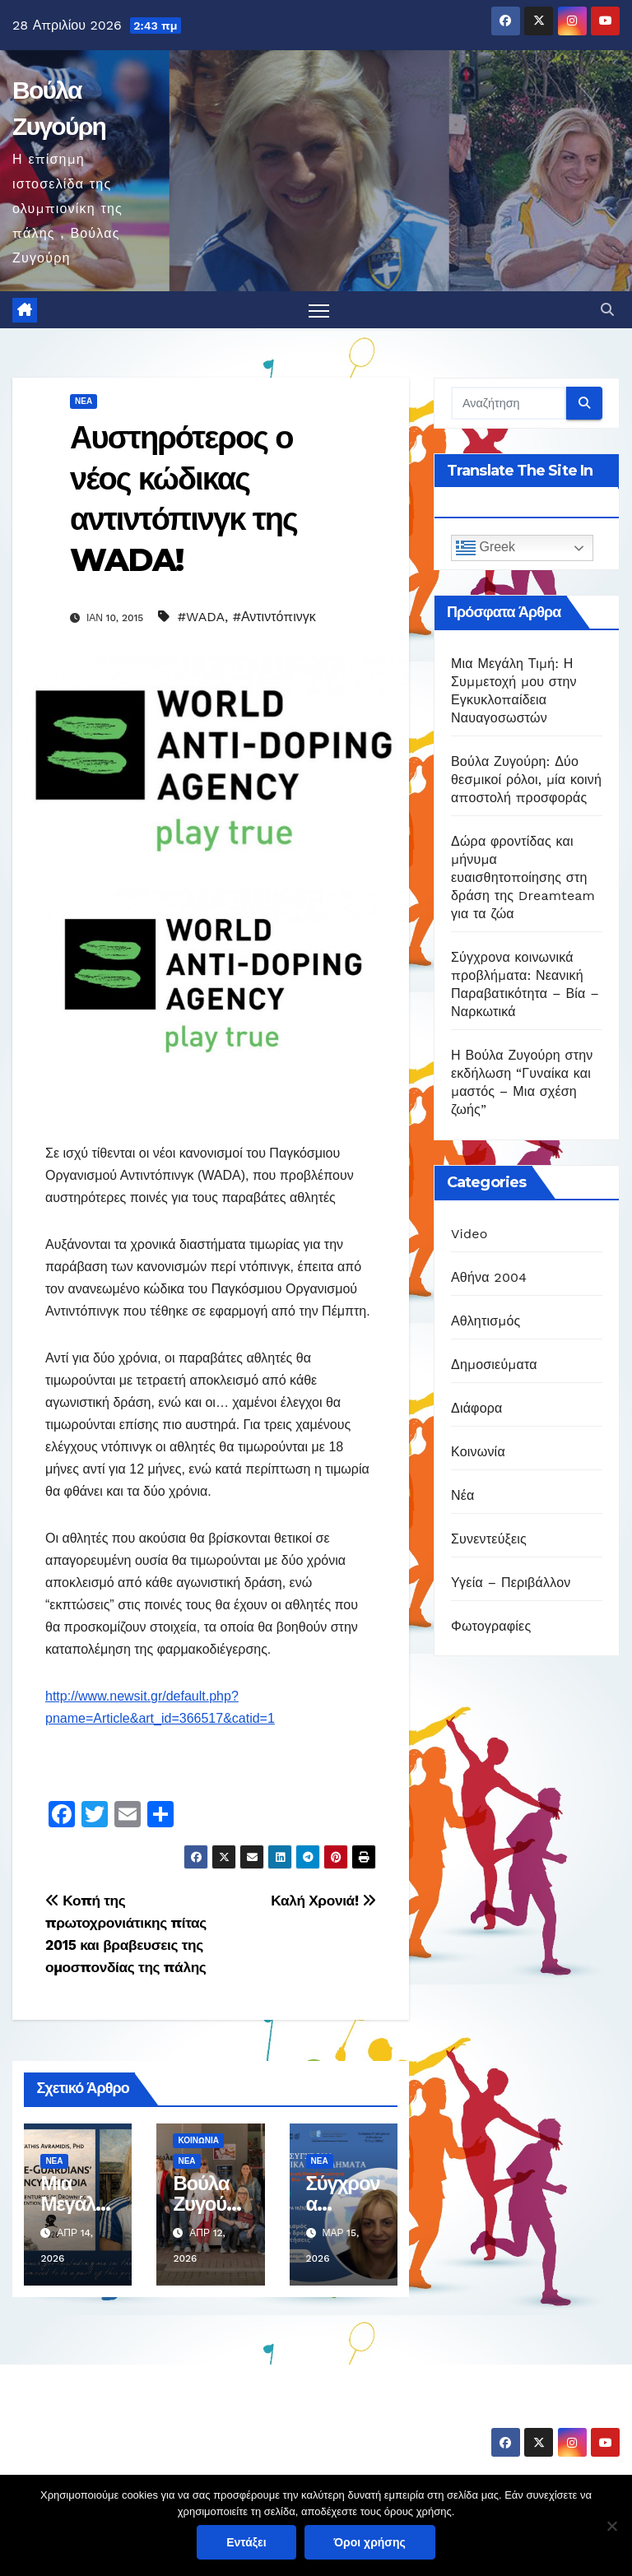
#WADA (201, 616)
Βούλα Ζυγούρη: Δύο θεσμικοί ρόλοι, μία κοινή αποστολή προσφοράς (526, 780)
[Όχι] (611, 2526)
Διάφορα (477, 1408)
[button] (607, 310)
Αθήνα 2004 (489, 1277)
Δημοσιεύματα (494, 1364)
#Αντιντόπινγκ (274, 616)
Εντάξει (246, 2542)
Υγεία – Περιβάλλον (510, 1582)
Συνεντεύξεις (489, 1539)
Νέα (83, 401)
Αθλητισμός (485, 1321)
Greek (485, 549)
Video (469, 1234)
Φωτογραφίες (491, 1626)
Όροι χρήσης (370, 2542)
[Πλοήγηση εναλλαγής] (319, 310)
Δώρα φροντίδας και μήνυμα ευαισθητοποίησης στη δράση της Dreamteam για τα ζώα (523, 878)
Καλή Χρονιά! (323, 1900)
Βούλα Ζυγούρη (108, 2415)
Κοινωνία (198, 2140)
